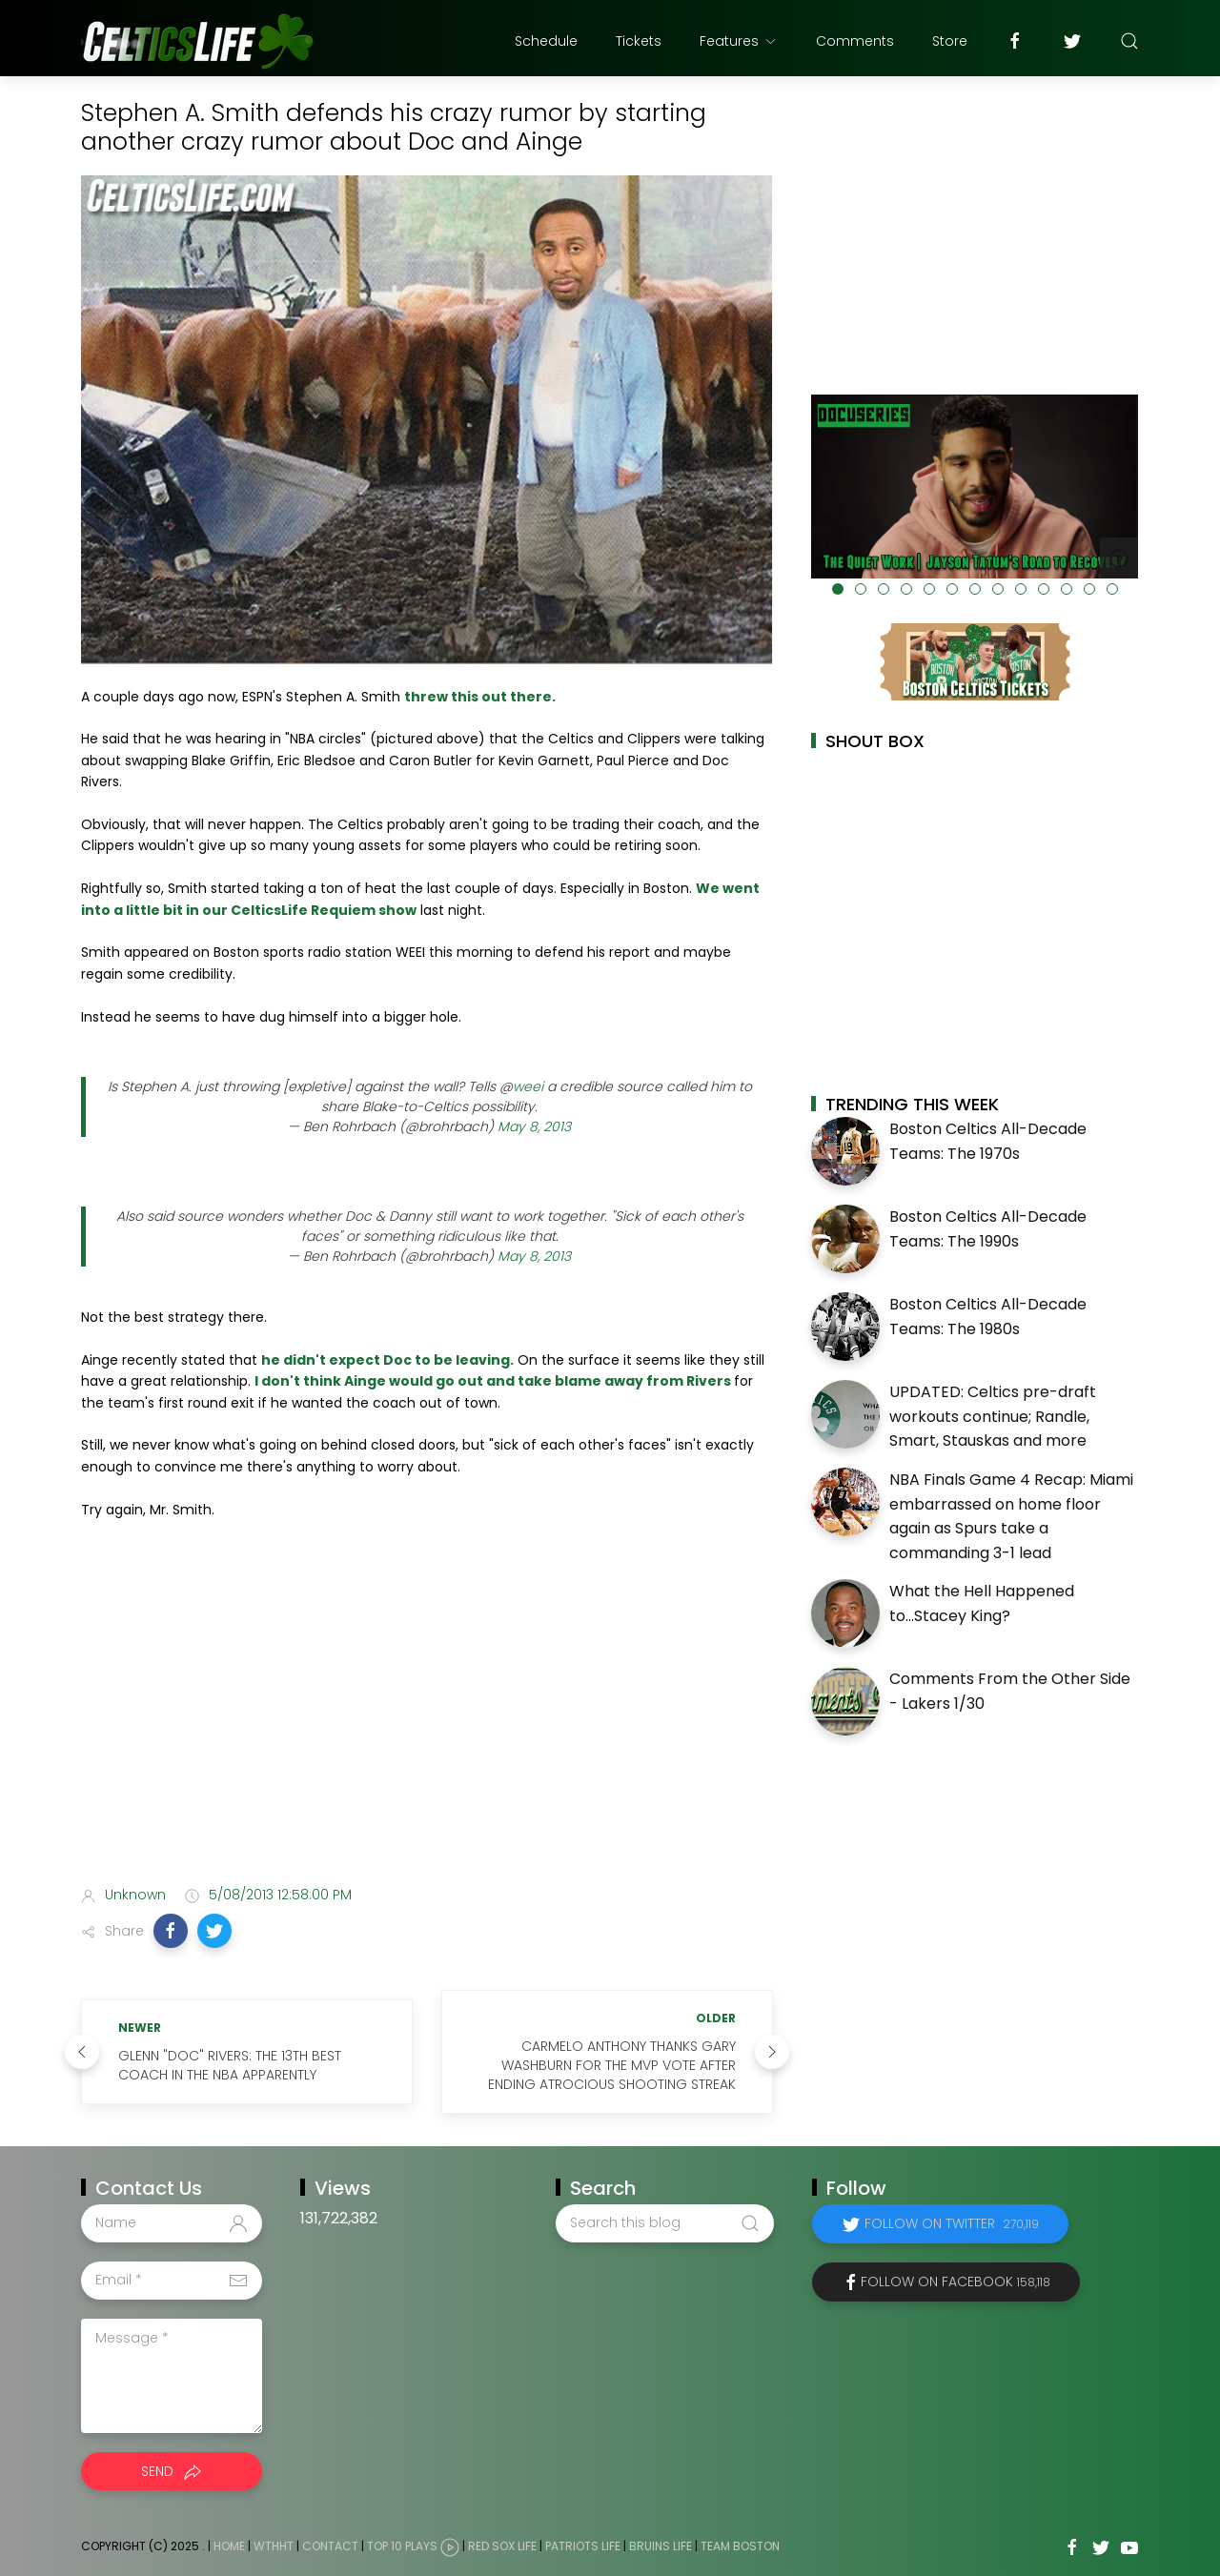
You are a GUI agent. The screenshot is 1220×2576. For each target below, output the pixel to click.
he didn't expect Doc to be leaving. (387, 1359)
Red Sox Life (502, 2546)
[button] (170, 1931)
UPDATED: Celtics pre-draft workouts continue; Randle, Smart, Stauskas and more (992, 1416)
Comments (855, 41)
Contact (330, 2546)
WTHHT (274, 2546)
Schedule (546, 41)
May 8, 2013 (534, 1126)
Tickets (638, 41)
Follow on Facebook (955, 2281)
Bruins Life (660, 2546)
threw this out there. (480, 696)
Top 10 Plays (402, 2546)
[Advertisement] (427, 1720)
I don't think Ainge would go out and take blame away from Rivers (494, 1380)
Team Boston (740, 2546)
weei (528, 1086)
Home (229, 2546)
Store (949, 41)
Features (739, 41)
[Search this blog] (664, 2223)
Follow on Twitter (951, 2223)
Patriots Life (582, 2546)
